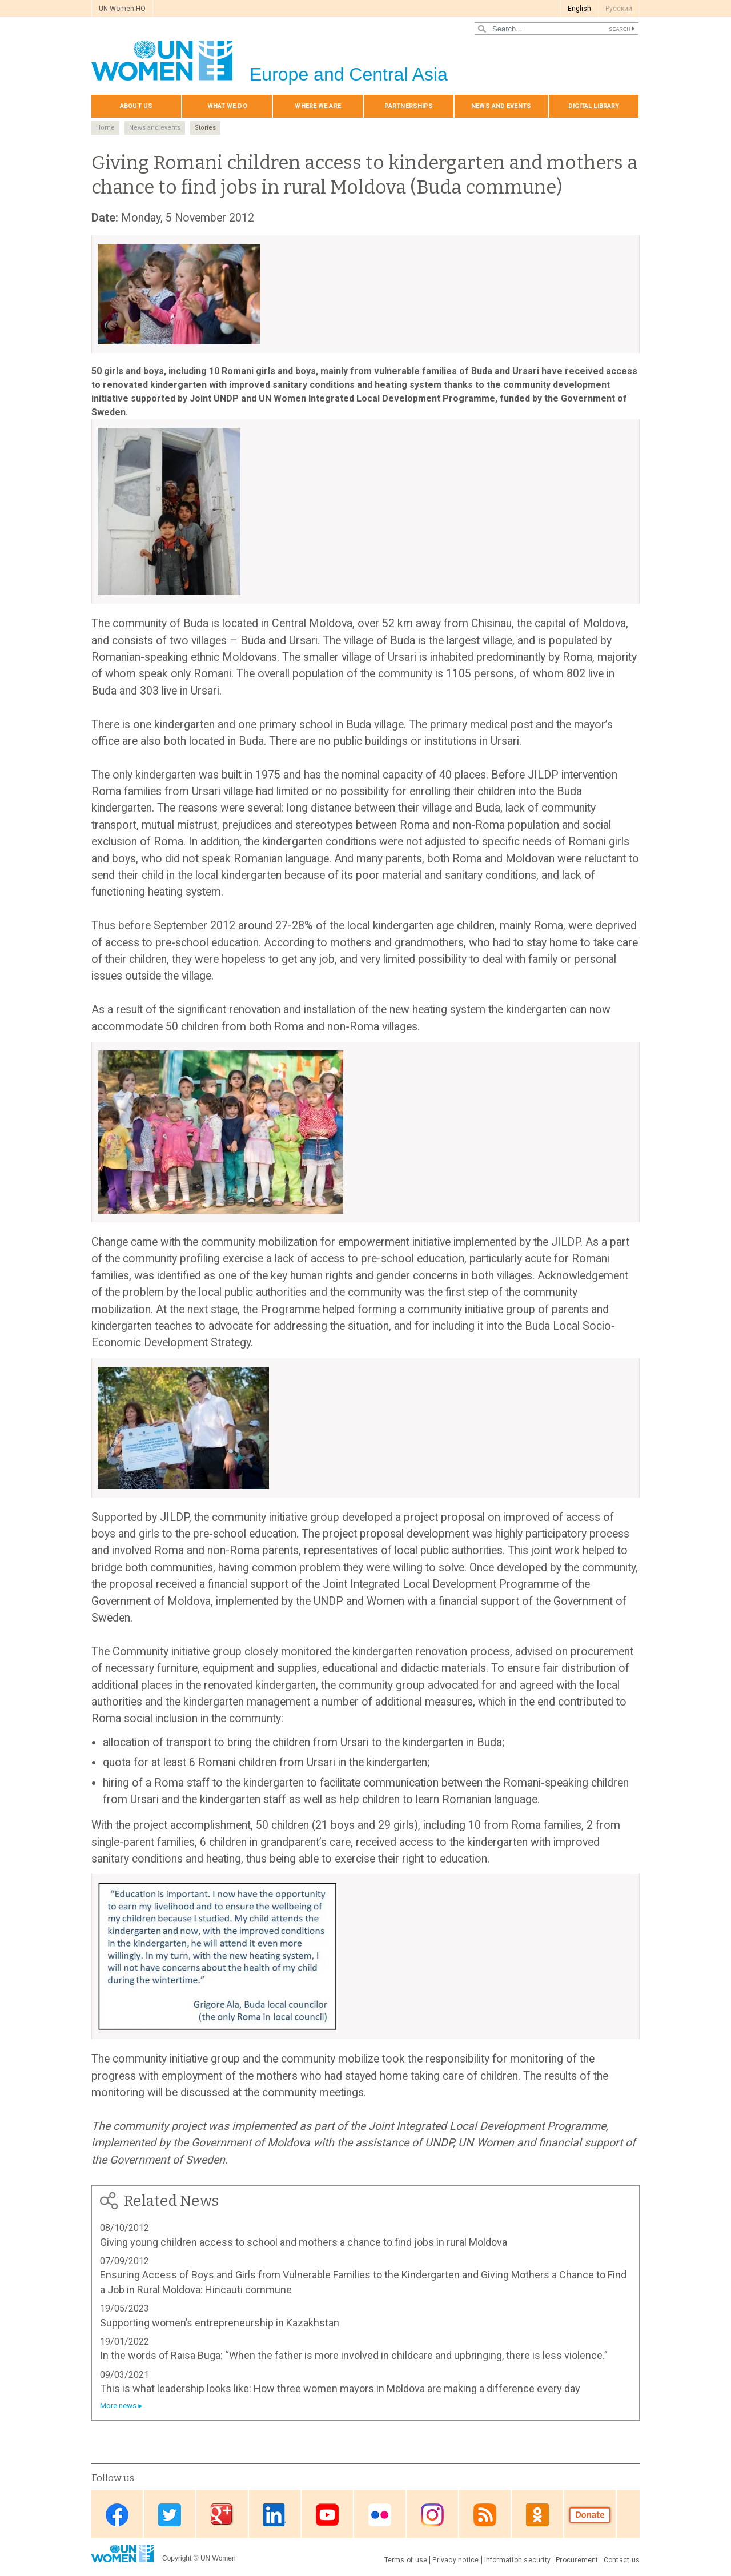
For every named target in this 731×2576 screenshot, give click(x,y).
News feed (485, 2514)
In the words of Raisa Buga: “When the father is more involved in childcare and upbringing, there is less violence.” (354, 2355)
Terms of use (406, 2560)
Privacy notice (455, 2560)
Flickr (379, 2514)
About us (136, 106)
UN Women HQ (122, 9)
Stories (205, 127)
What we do (227, 106)
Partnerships (408, 106)
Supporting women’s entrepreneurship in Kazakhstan (219, 2323)
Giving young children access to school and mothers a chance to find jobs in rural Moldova (303, 2242)
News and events (501, 106)
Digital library (594, 106)
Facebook (117, 2514)
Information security (517, 2560)
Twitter (169, 2514)
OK (537, 2514)
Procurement (577, 2560)
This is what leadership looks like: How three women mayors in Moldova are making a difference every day (340, 2388)
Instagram (432, 2514)
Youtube (327, 2514)
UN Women (218, 2558)
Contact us (622, 2560)
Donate (590, 2514)
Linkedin (274, 2514)
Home (105, 127)
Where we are (317, 106)
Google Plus (222, 2514)
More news (118, 2405)
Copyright (176, 2558)
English (579, 9)
